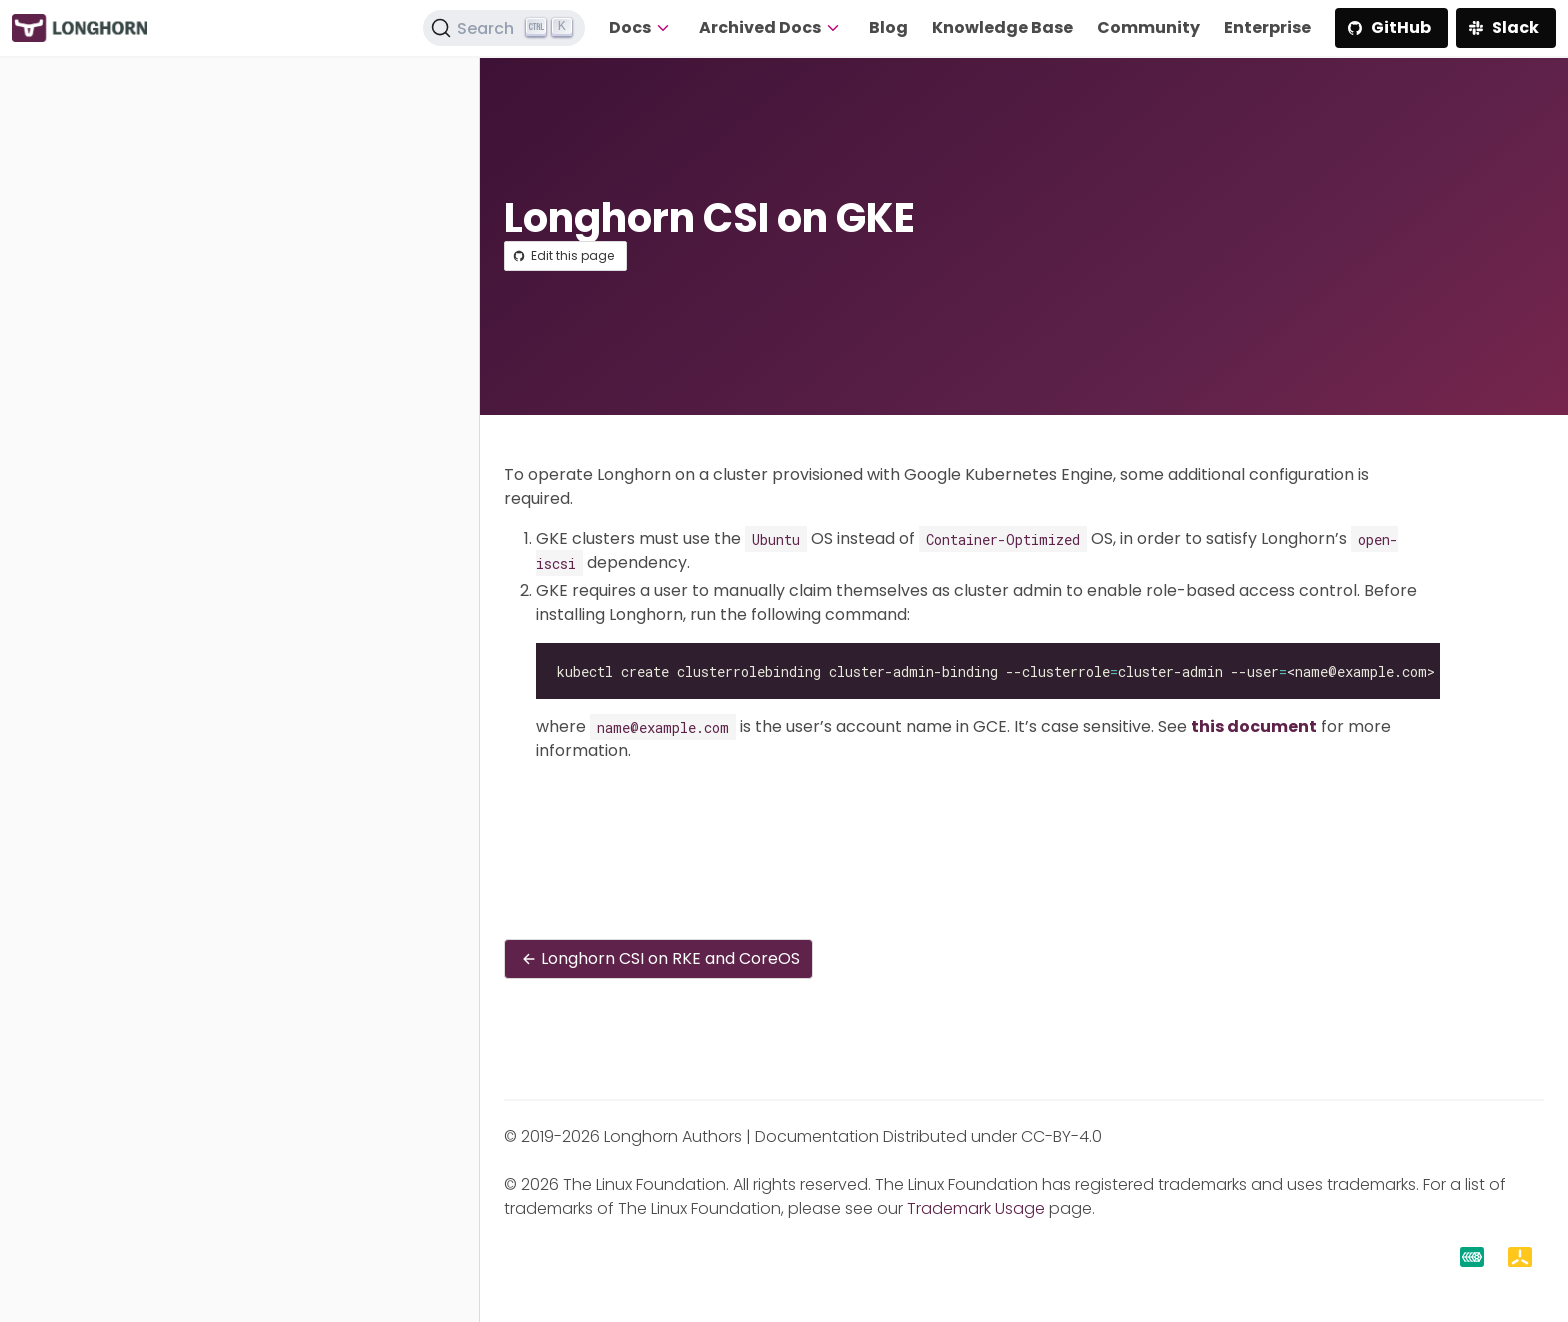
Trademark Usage (976, 1208)
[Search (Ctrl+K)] (504, 28)
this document (1254, 726)
